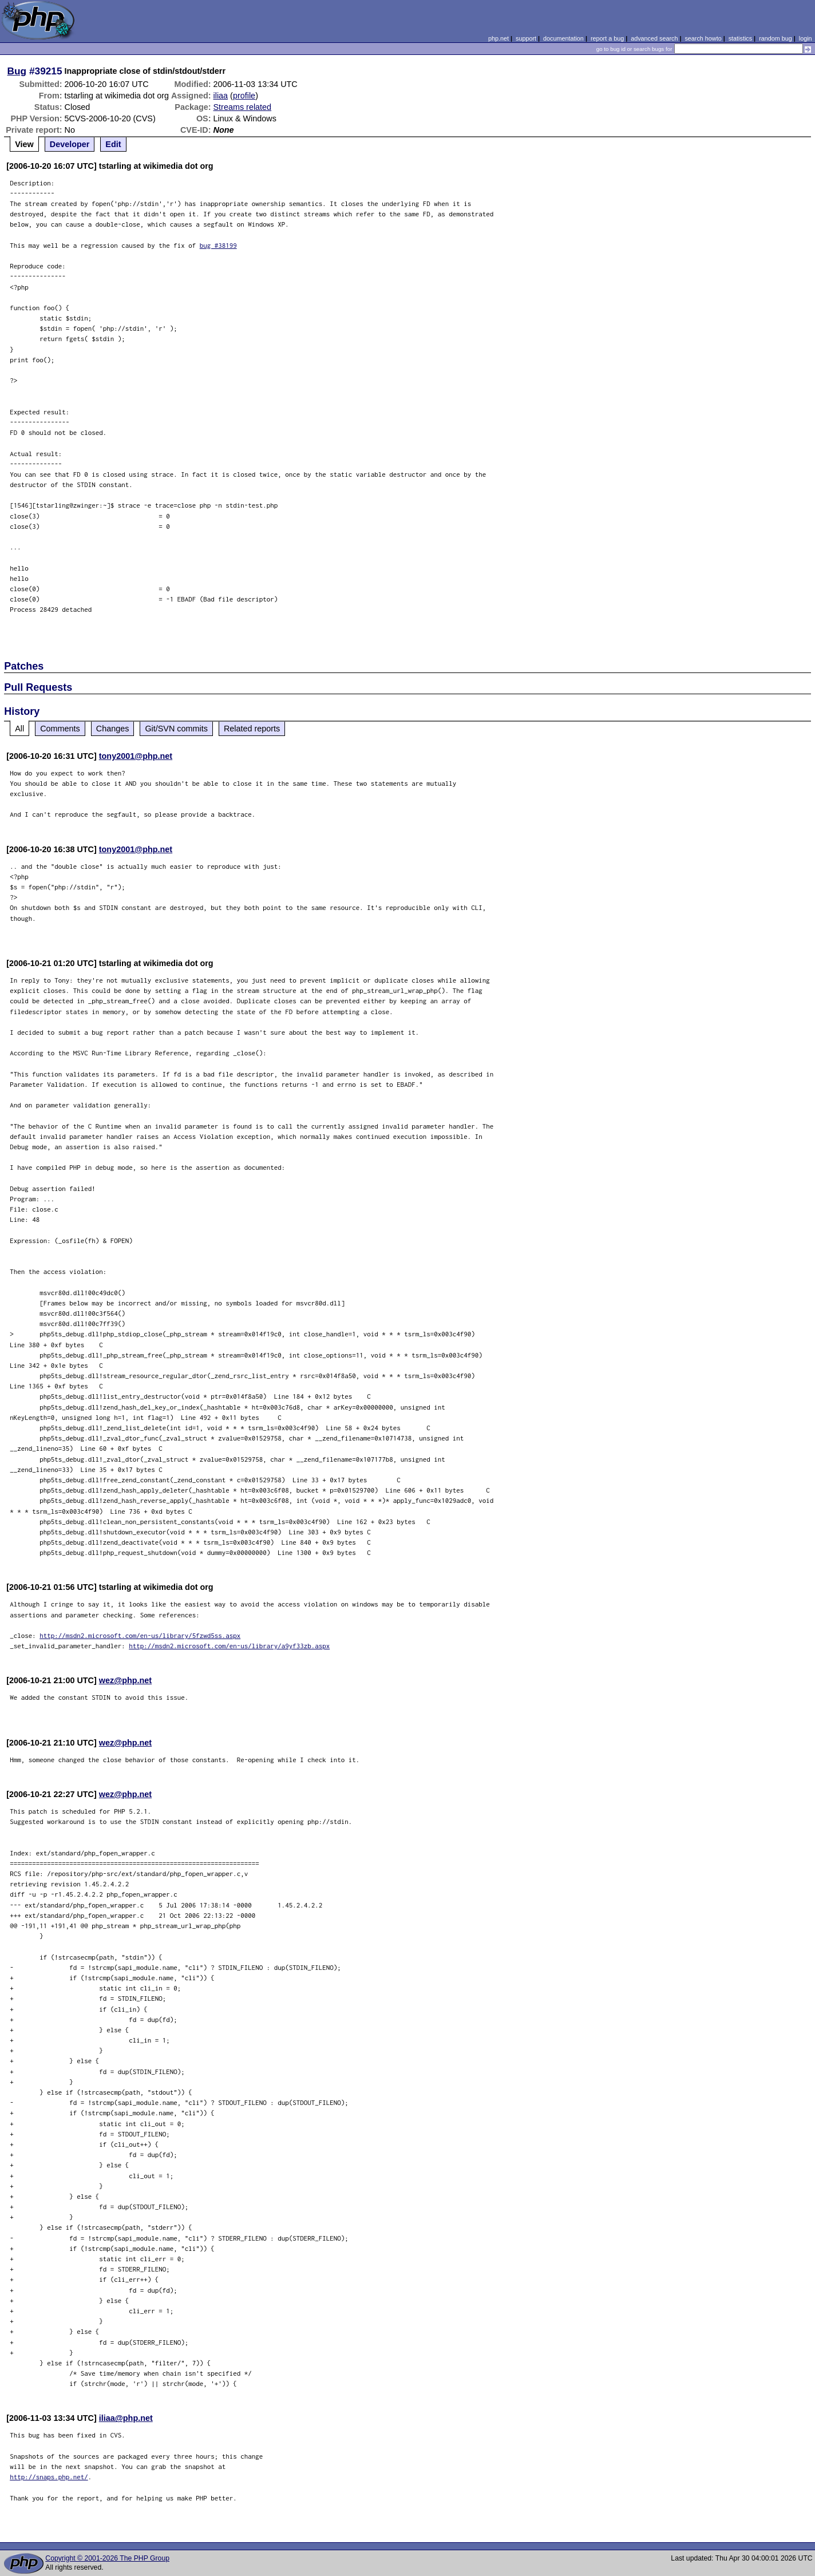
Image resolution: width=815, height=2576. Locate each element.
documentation (563, 38)
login (805, 38)
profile (244, 95)
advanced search (654, 38)
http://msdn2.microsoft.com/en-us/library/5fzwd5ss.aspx (139, 1635)
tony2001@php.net (135, 756)
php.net (498, 38)
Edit (113, 144)
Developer (70, 144)
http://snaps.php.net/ (49, 2476)
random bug (775, 38)
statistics (740, 38)
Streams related (242, 107)
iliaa (220, 95)
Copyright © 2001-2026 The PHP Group (107, 2558)
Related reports (252, 728)
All (19, 728)
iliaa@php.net (126, 2418)
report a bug (607, 38)
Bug (17, 71)
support (526, 38)
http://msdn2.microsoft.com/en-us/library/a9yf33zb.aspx (229, 1645)
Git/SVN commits (176, 728)
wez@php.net (125, 1680)
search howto (703, 38)
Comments (60, 728)
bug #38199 (218, 245)
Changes (112, 728)
